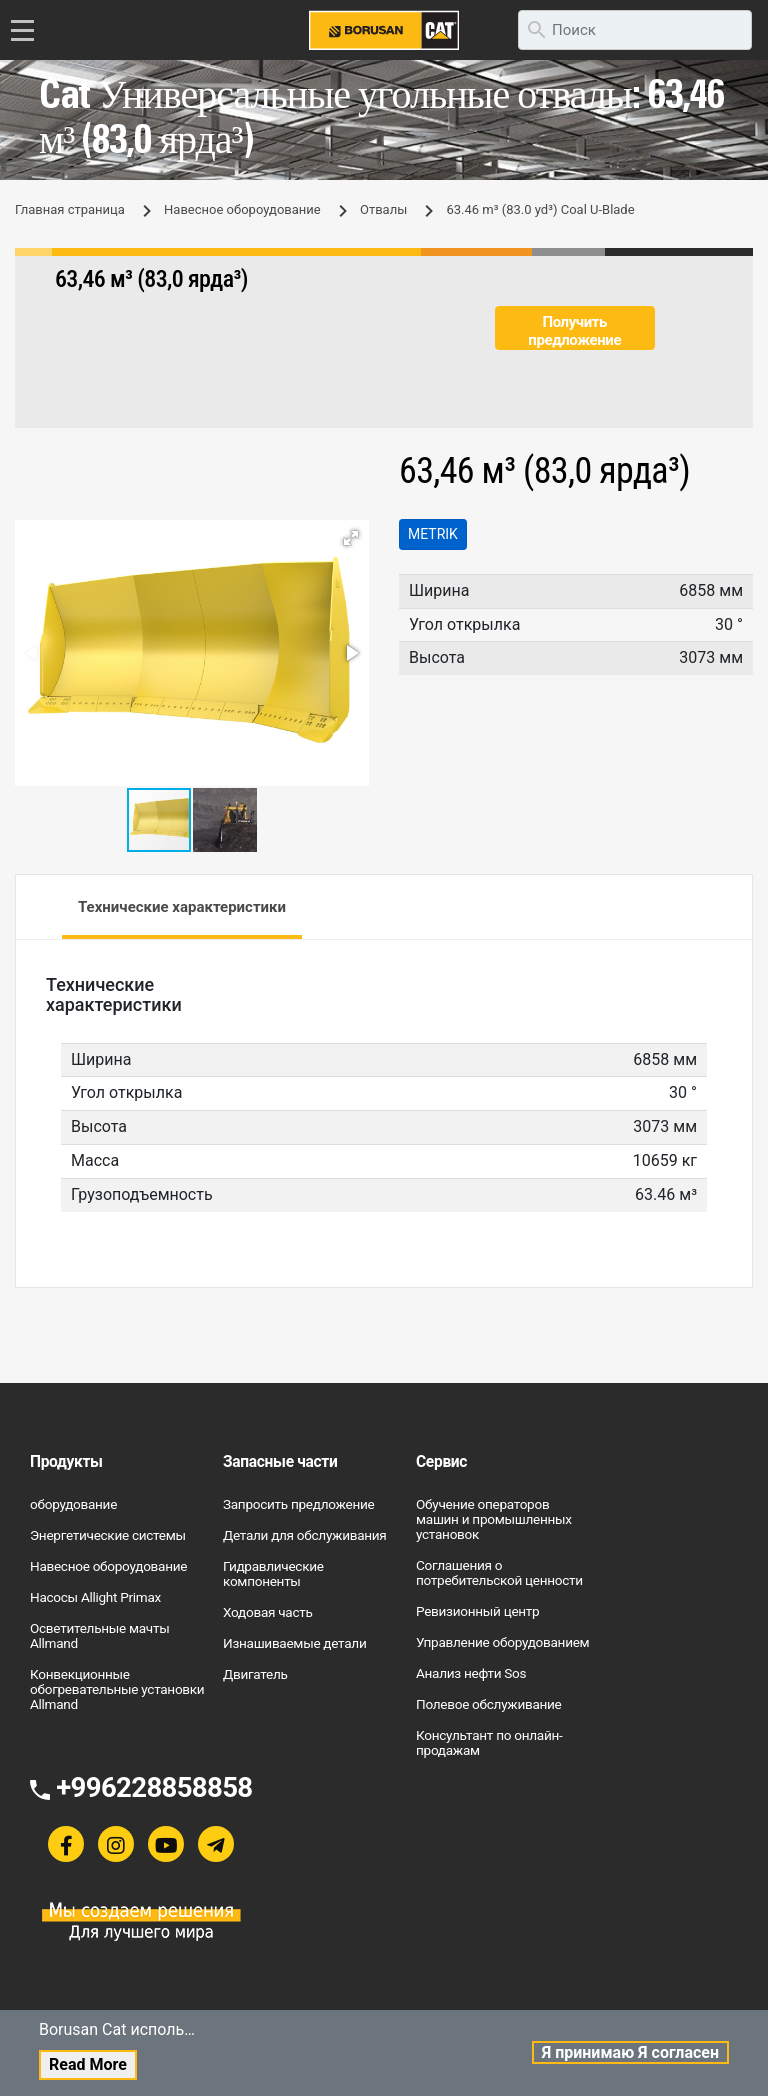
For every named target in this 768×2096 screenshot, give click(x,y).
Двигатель (255, 1674)
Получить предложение (574, 331)
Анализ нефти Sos (471, 1673)
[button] (351, 538)
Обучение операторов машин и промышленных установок (494, 1519)
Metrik (433, 534)
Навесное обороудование (242, 209)
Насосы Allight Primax (95, 1597)
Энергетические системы (108, 1535)
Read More (88, 2064)
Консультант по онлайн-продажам (489, 1742)
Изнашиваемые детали (294, 1643)
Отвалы (383, 209)
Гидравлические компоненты (273, 1573)
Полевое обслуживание (489, 1704)
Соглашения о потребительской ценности (499, 1572)
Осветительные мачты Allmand (99, 1635)
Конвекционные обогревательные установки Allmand (117, 1689)
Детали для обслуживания (305, 1535)
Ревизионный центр (477, 1611)
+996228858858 (154, 1787)
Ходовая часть (268, 1612)
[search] (635, 30)
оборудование (73, 1504)
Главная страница (70, 209)
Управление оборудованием (502, 1642)
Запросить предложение (298, 1504)
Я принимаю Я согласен (630, 2052)
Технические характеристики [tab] (182, 907)
